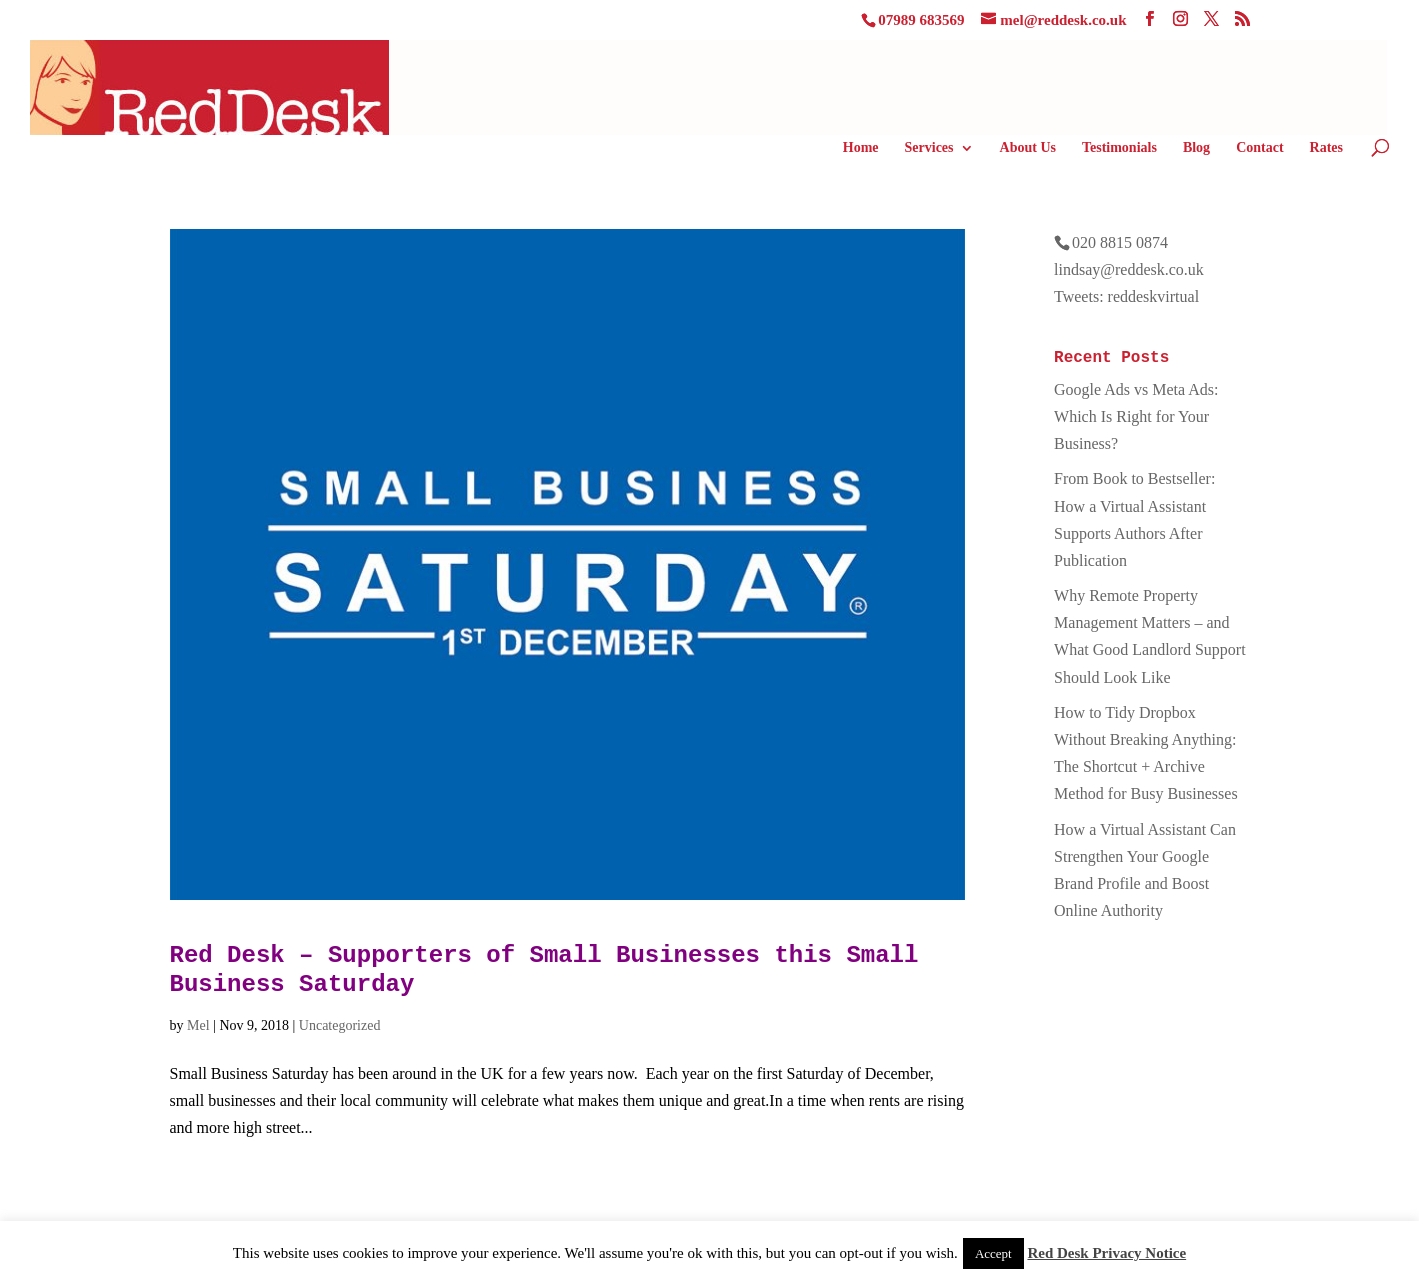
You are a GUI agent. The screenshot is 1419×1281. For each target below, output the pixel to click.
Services (929, 148)
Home (861, 148)
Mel (198, 1025)
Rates (1326, 148)
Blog (1196, 148)
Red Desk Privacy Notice (1106, 1253)
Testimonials (1119, 148)
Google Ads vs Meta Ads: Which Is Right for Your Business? (1136, 416)
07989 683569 (921, 20)
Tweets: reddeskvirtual (1126, 296)
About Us (1028, 148)
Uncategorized (340, 1025)
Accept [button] (993, 1253)
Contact (1259, 148)
